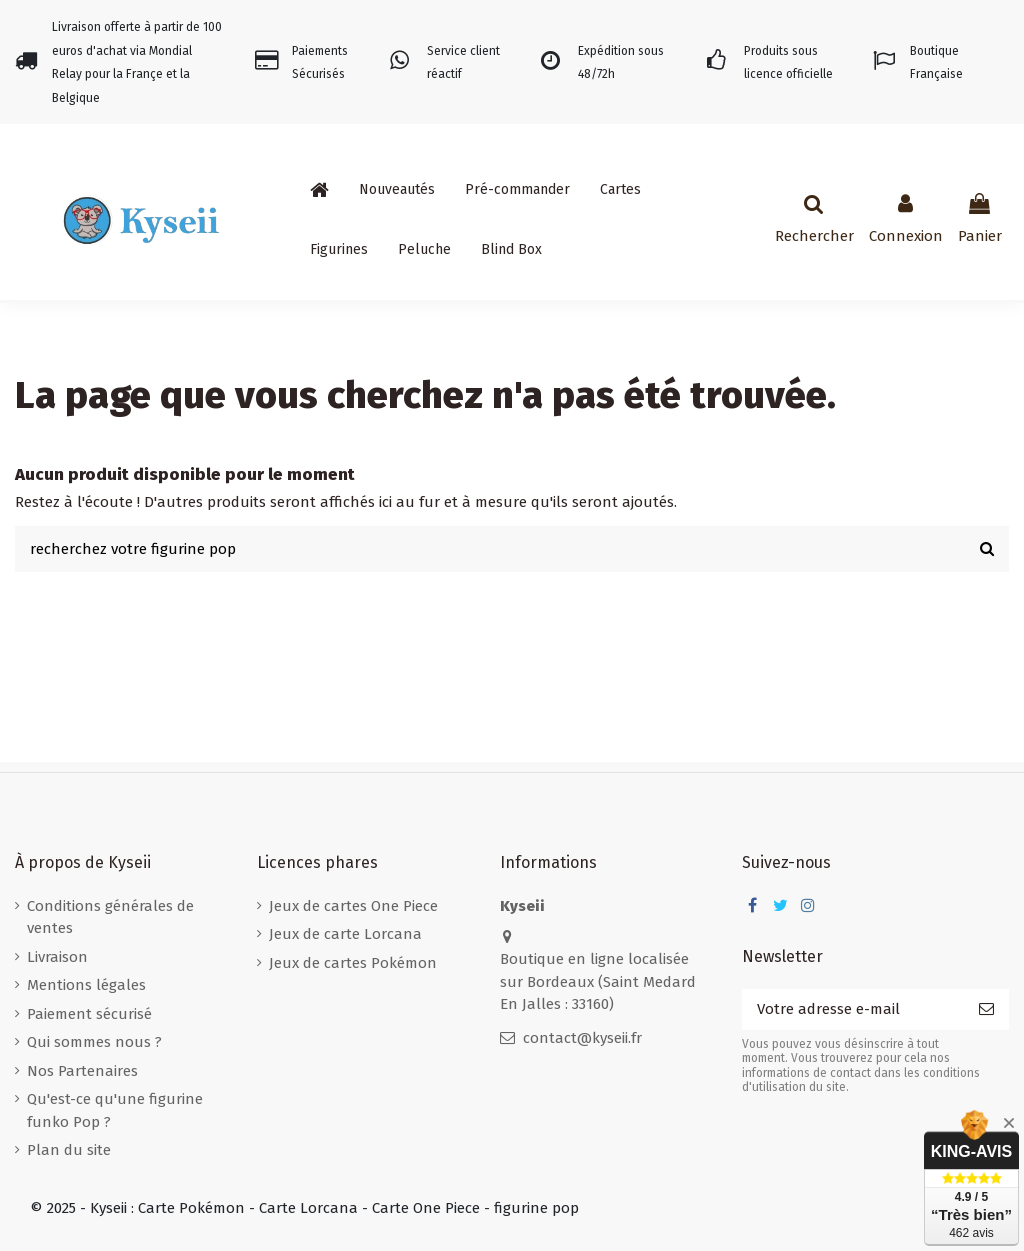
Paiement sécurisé (89, 1014)
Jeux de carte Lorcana (345, 934)
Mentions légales (86, 985)
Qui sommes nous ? (94, 1042)
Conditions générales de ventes (110, 917)
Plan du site (69, 1150)
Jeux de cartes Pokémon (353, 963)
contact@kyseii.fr (582, 1038)
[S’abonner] (986, 1009)
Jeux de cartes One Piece (353, 906)
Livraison (57, 957)
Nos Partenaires (82, 1071)
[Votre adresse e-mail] (853, 1009)
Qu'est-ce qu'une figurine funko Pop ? (115, 1110)
